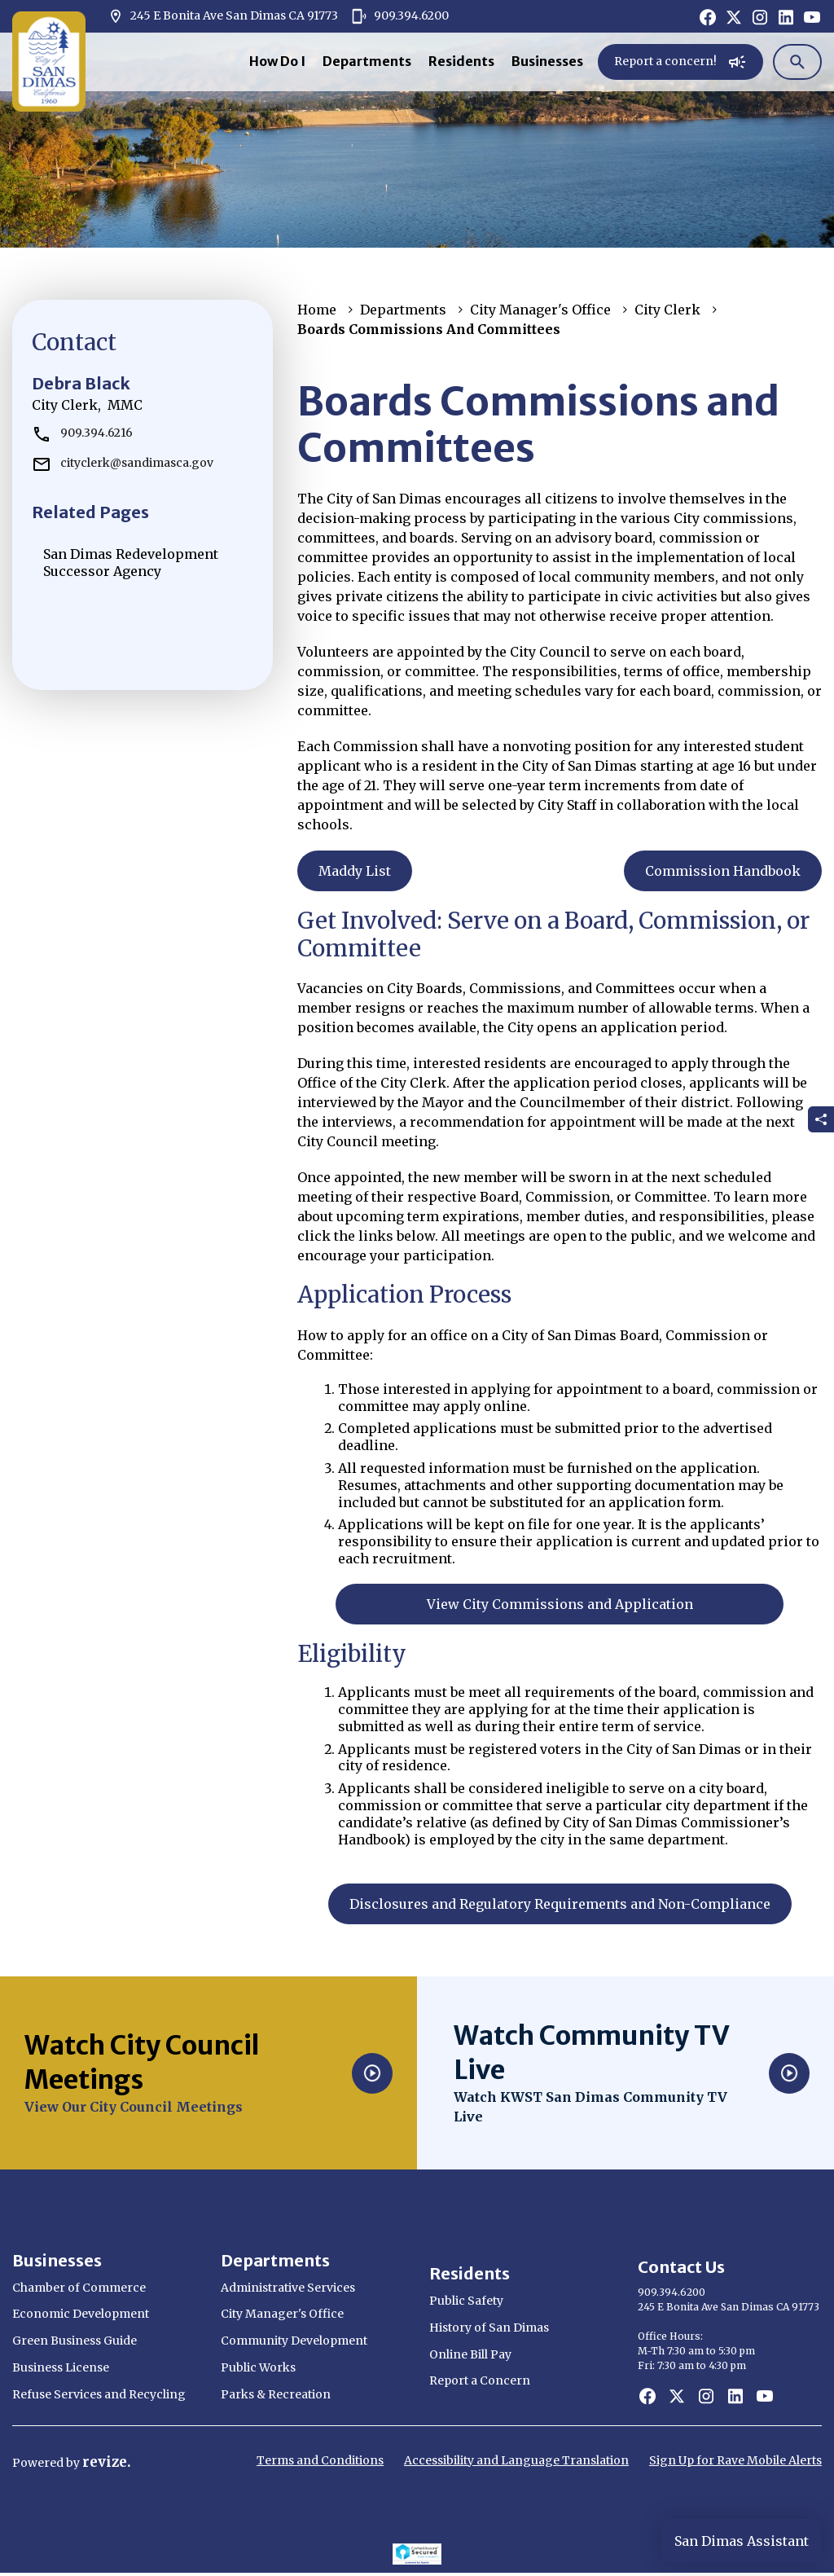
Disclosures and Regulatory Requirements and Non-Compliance (559, 1904)
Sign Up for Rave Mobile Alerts (735, 2460)
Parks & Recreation (276, 2394)
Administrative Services (288, 2287)
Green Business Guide (74, 2340)
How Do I (277, 61)
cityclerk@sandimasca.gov (122, 463)
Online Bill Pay (470, 2354)
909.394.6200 (400, 16)
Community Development (294, 2340)
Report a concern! (680, 62)
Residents (461, 61)
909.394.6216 (82, 433)
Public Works (258, 2367)
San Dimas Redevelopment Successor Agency (130, 562)
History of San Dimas (489, 2327)
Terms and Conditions (320, 2460)
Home (316, 309)
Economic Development (80, 2313)
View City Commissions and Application (560, 1604)
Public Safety (466, 2300)
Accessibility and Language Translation (516, 2460)
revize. (106, 2462)
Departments (367, 61)
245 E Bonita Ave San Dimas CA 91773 (223, 16)
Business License (60, 2367)
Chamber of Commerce (79, 2287)
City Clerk (667, 309)
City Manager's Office (540, 309)
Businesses (547, 61)
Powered (39, 2462)
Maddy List (354, 871)
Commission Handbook (723, 871)
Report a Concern (479, 2380)
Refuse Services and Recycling (99, 2394)
